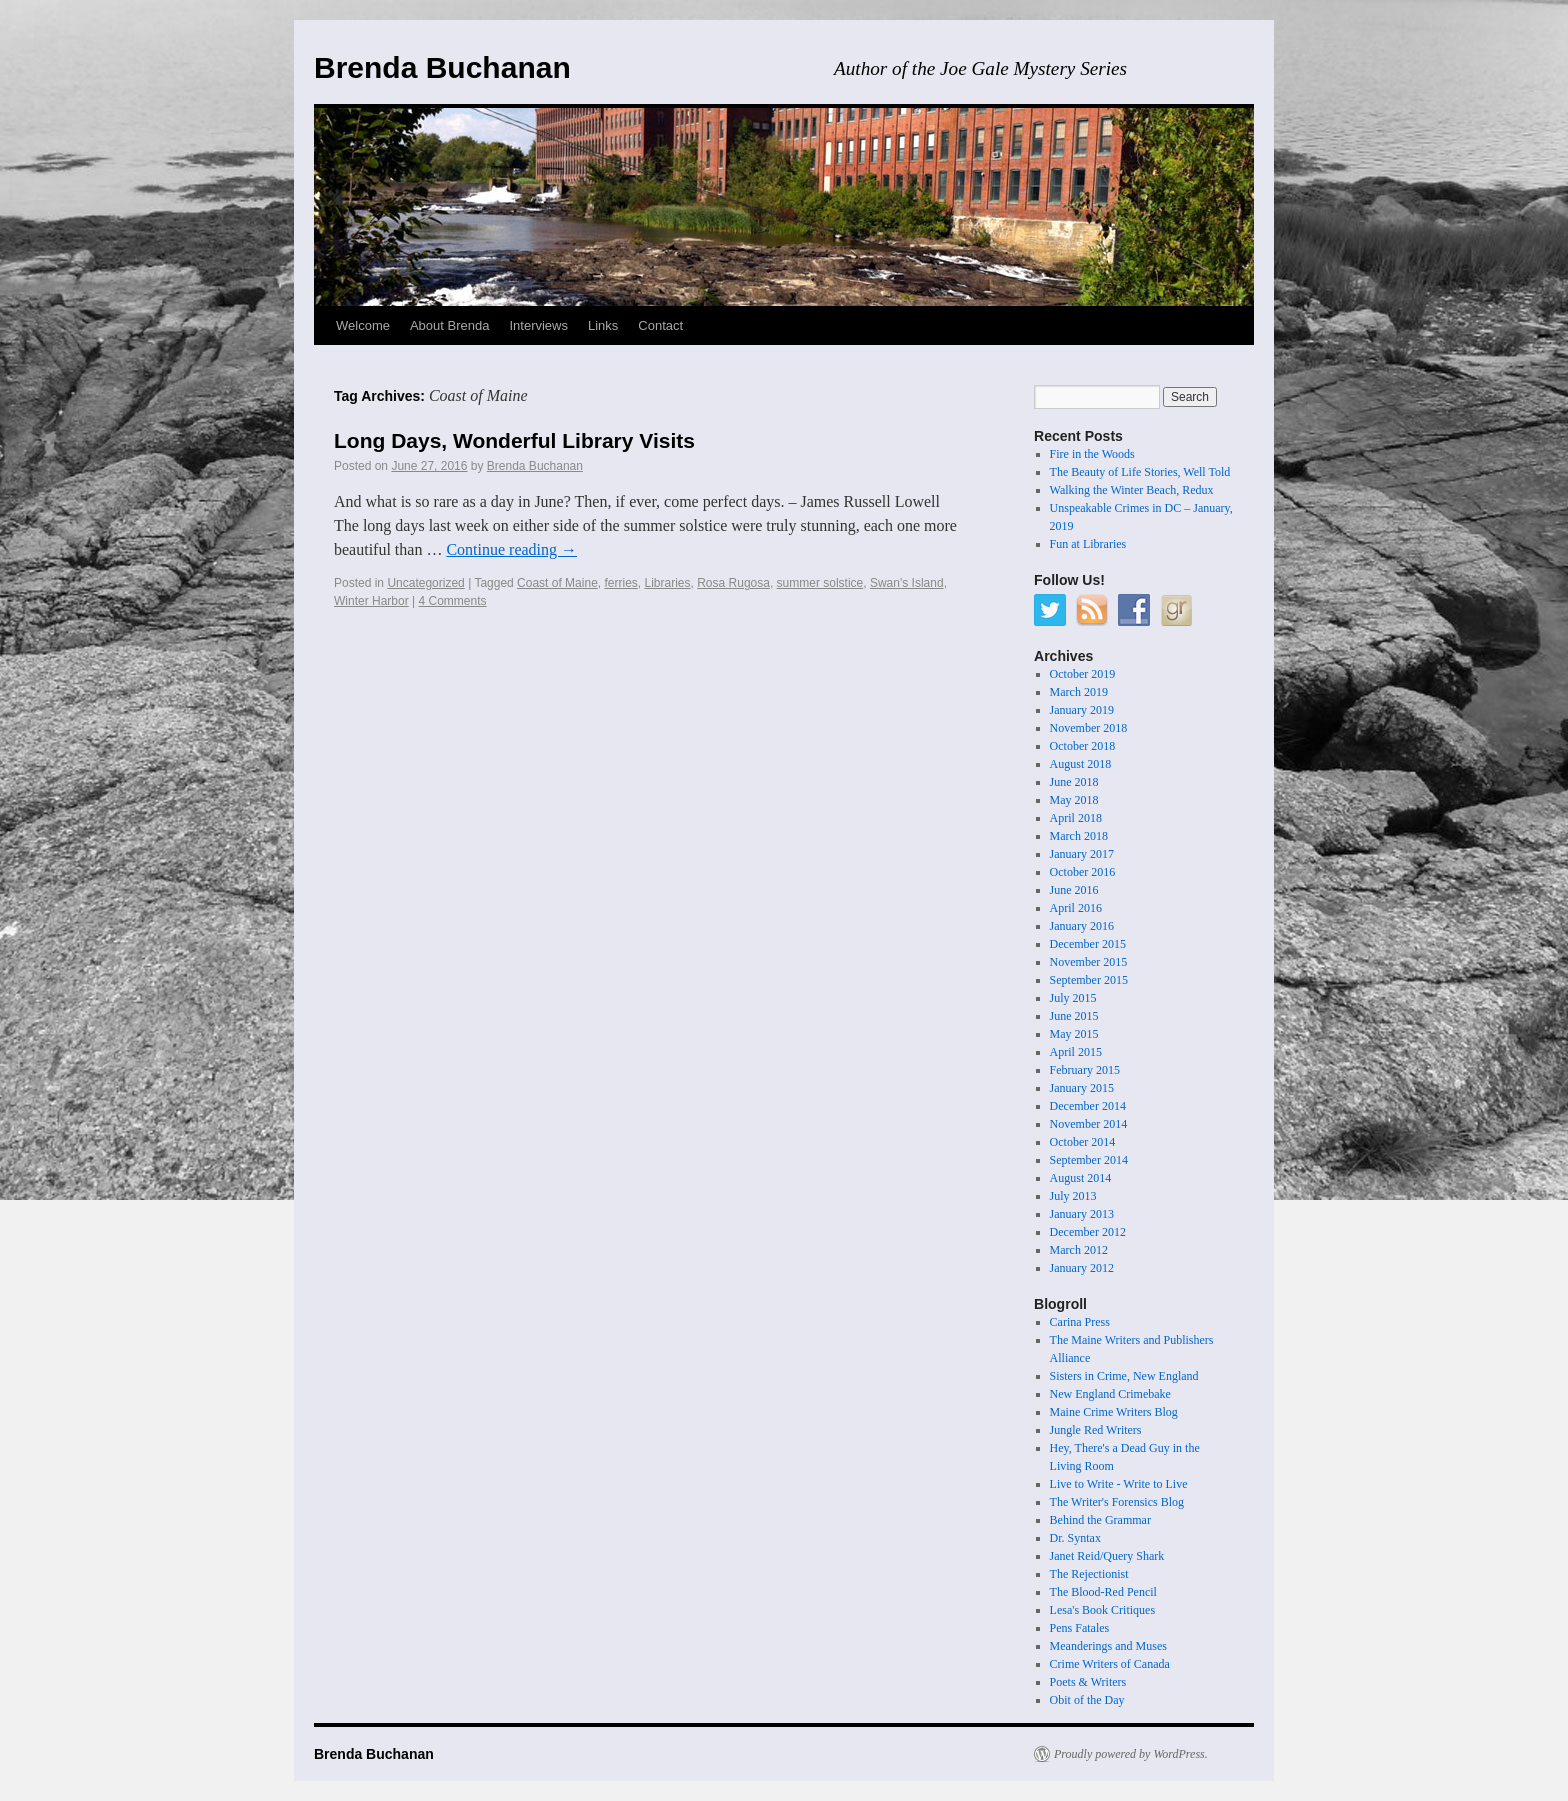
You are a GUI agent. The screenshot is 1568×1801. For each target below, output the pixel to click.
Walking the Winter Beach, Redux (1132, 490)
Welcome (363, 325)
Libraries (668, 583)
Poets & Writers (1088, 1682)
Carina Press (1080, 1322)
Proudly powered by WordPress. (1131, 1754)
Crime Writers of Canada (1110, 1664)
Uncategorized (425, 583)
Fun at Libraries (1088, 544)
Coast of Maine (557, 583)
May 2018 (1074, 800)
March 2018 (1079, 836)
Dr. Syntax (1075, 1538)
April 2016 (1076, 908)
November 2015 (1089, 962)
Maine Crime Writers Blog (1114, 1412)
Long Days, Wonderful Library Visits (514, 440)
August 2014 (1081, 1178)
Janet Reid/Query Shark (1107, 1556)
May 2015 (1074, 1034)
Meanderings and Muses (1108, 1646)
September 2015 (1089, 980)
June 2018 (1074, 782)
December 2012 (1088, 1232)
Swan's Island (907, 583)
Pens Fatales (1080, 1628)
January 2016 (1082, 926)
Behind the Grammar (1100, 1520)
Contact (660, 325)
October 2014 (1083, 1142)
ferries (620, 583)
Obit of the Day (1087, 1700)
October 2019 (1083, 674)
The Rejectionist (1089, 1574)
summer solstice (820, 583)
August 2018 (1081, 764)
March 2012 (1079, 1250)
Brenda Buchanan (442, 67)
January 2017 (1082, 854)
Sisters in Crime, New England (1124, 1376)
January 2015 (1082, 1088)
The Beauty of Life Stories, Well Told (1140, 472)
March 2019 (1079, 692)
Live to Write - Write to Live (1119, 1484)
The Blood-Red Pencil (1103, 1592)
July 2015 (1073, 998)
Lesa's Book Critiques (1103, 1610)
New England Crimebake (1110, 1394)
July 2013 (1073, 1196)
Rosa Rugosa (733, 583)
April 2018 (1076, 818)
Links (603, 325)
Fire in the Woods (1092, 454)
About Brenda (450, 325)
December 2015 (1088, 944)
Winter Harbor (371, 601)
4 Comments (453, 601)
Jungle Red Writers (1096, 1430)
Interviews (538, 325)
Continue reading (511, 549)
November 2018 (1089, 728)
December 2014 (1088, 1106)
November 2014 (1089, 1124)
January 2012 (1082, 1268)
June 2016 (1074, 890)
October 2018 (1083, 746)
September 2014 (1089, 1160)
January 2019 (1082, 710)
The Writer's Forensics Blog (1117, 1502)
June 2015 (1074, 1016)
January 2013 (1082, 1214)
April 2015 (1076, 1052)
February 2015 (1085, 1070)
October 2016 (1083, 872)
